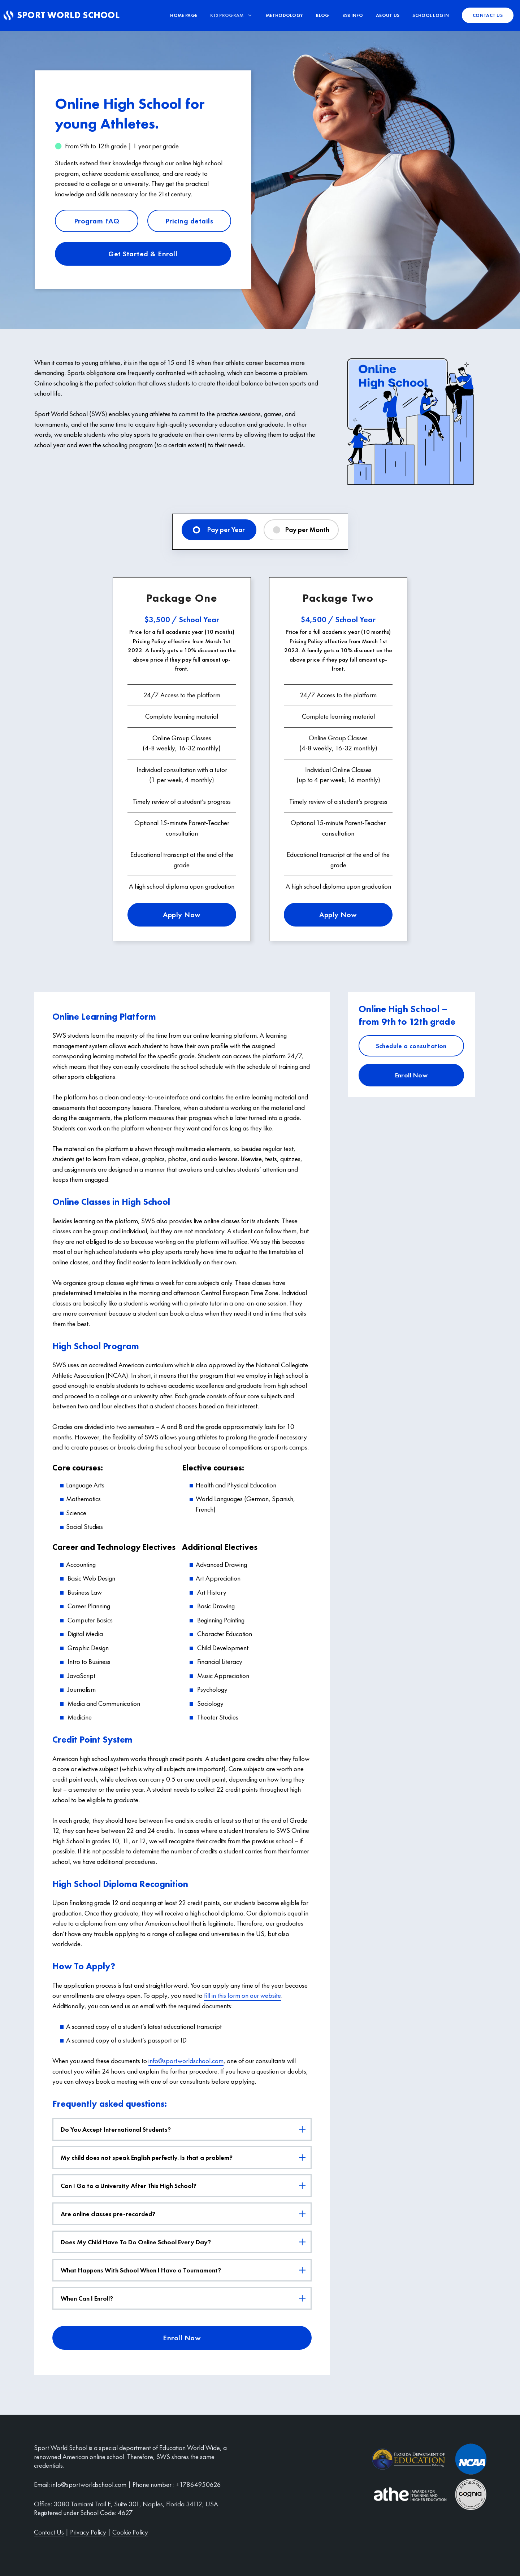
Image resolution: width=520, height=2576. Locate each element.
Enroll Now (182, 2337)
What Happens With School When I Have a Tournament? (186, 2270)
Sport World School (70, 15)
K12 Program (234, 15)
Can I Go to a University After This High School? (186, 2186)
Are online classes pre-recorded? (186, 2214)
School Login (430, 15)
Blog (322, 15)
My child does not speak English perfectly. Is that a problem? (186, 2157)
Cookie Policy (130, 2532)
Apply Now (182, 914)
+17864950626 (198, 2484)
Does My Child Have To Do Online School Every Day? (186, 2242)
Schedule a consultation (411, 1046)
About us (387, 15)
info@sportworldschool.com (186, 2060)
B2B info (352, 15)
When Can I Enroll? (186, 2298)
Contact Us (49, 2532)
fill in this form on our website (242, 1995)
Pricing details (189, 221)
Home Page (183, 15)
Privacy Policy (88, 2532)
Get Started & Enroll (142, 253)
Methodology (284, 15)
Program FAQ (97, 221)
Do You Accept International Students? (186, 2129)
